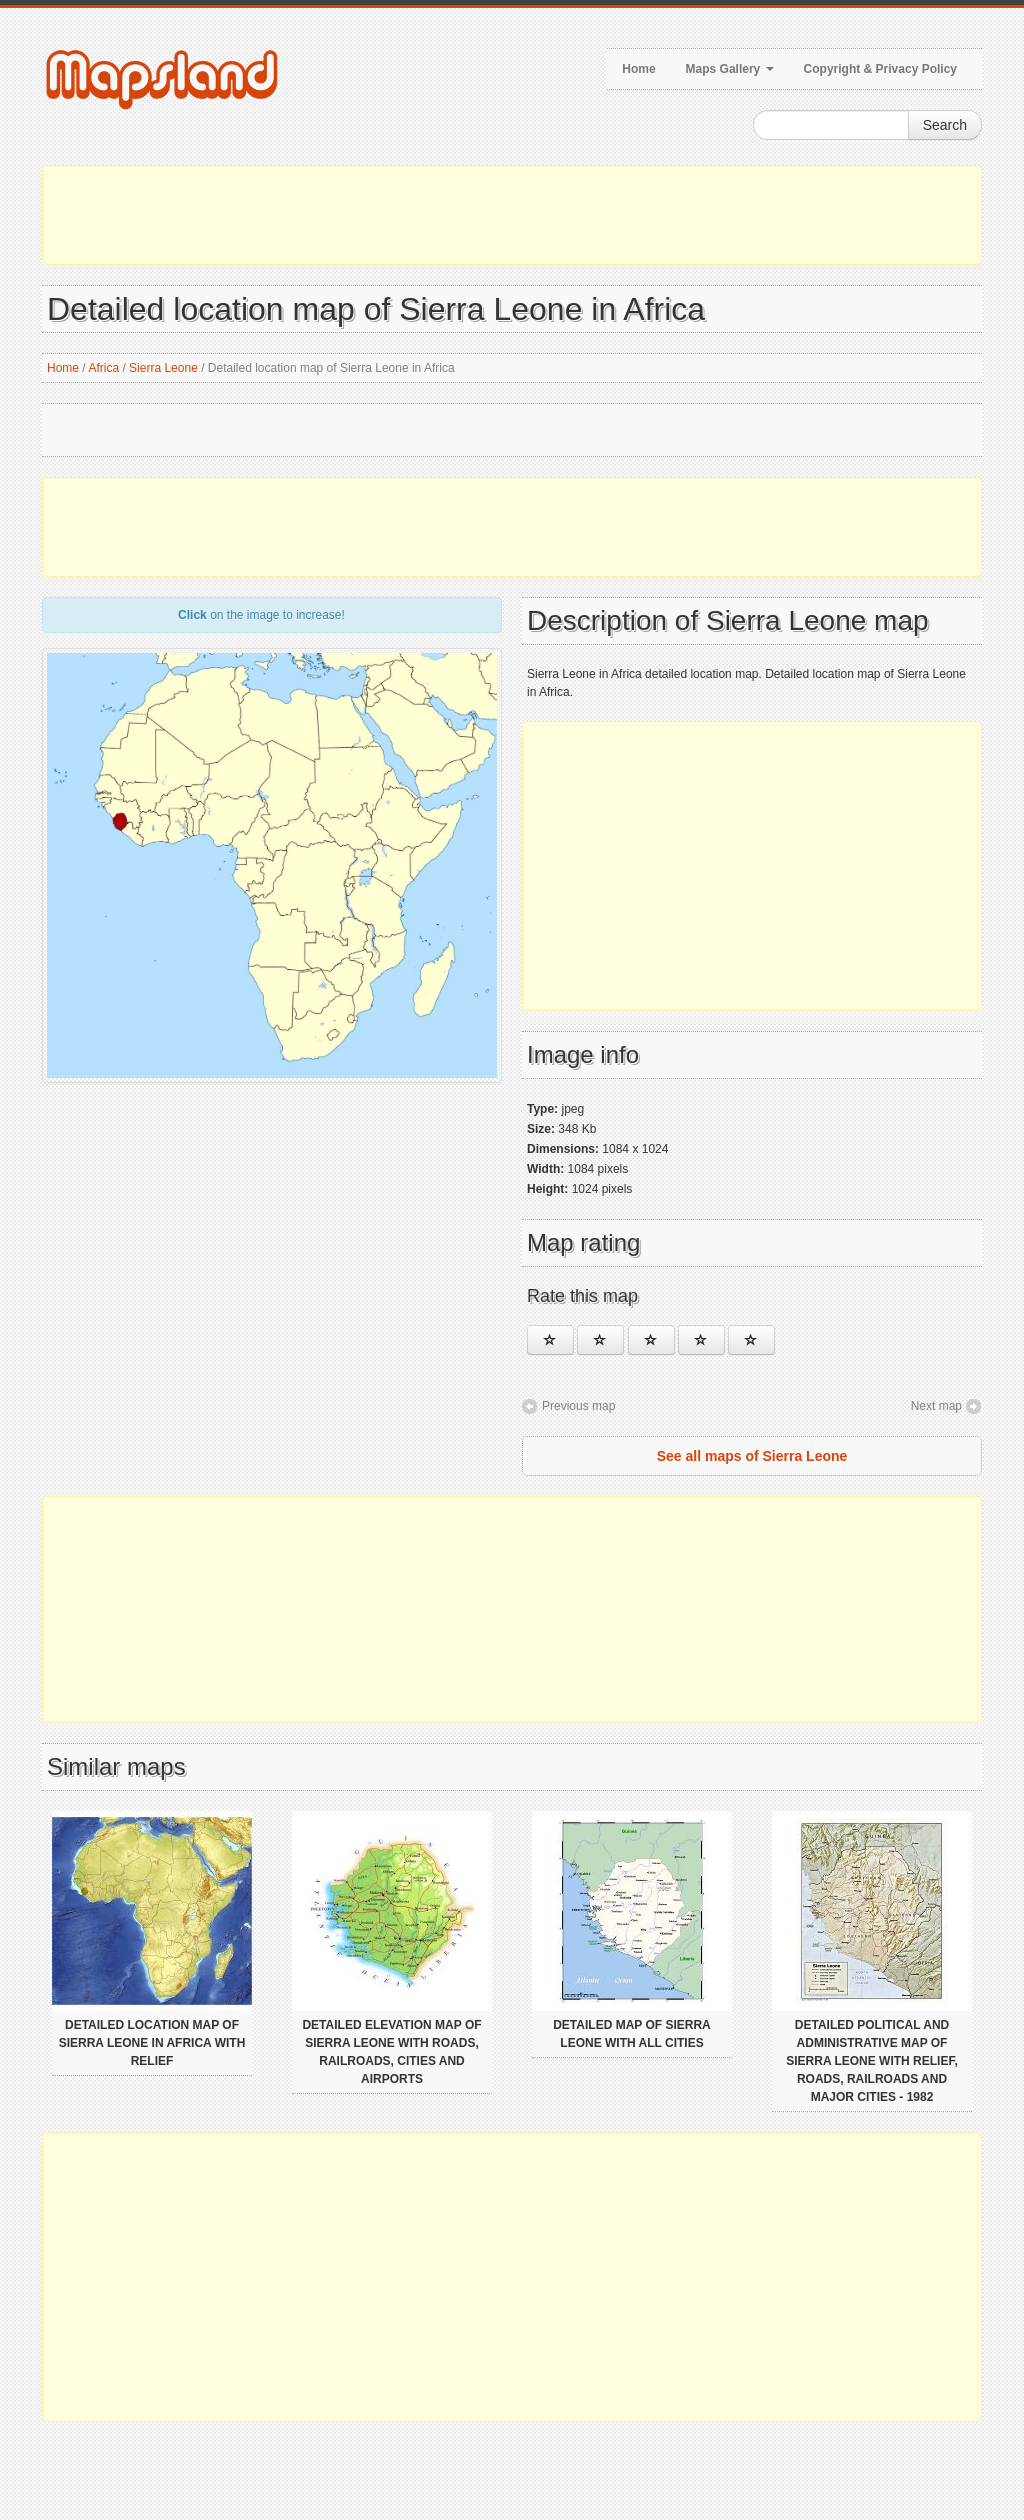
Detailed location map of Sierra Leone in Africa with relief (152, 2043)
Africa (103, 368)
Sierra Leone (163, 368)
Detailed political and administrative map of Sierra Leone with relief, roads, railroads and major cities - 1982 (872, 2061)
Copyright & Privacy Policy (880, 69)
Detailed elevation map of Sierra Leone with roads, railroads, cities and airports (391, 2052)
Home (638, 69)
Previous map (578, 1406)
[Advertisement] (512, 215)
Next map (936, 1406)
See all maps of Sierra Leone (752, 1456)
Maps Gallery (730, 69)
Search (945, 125)
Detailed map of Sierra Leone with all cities (632, 2034)
